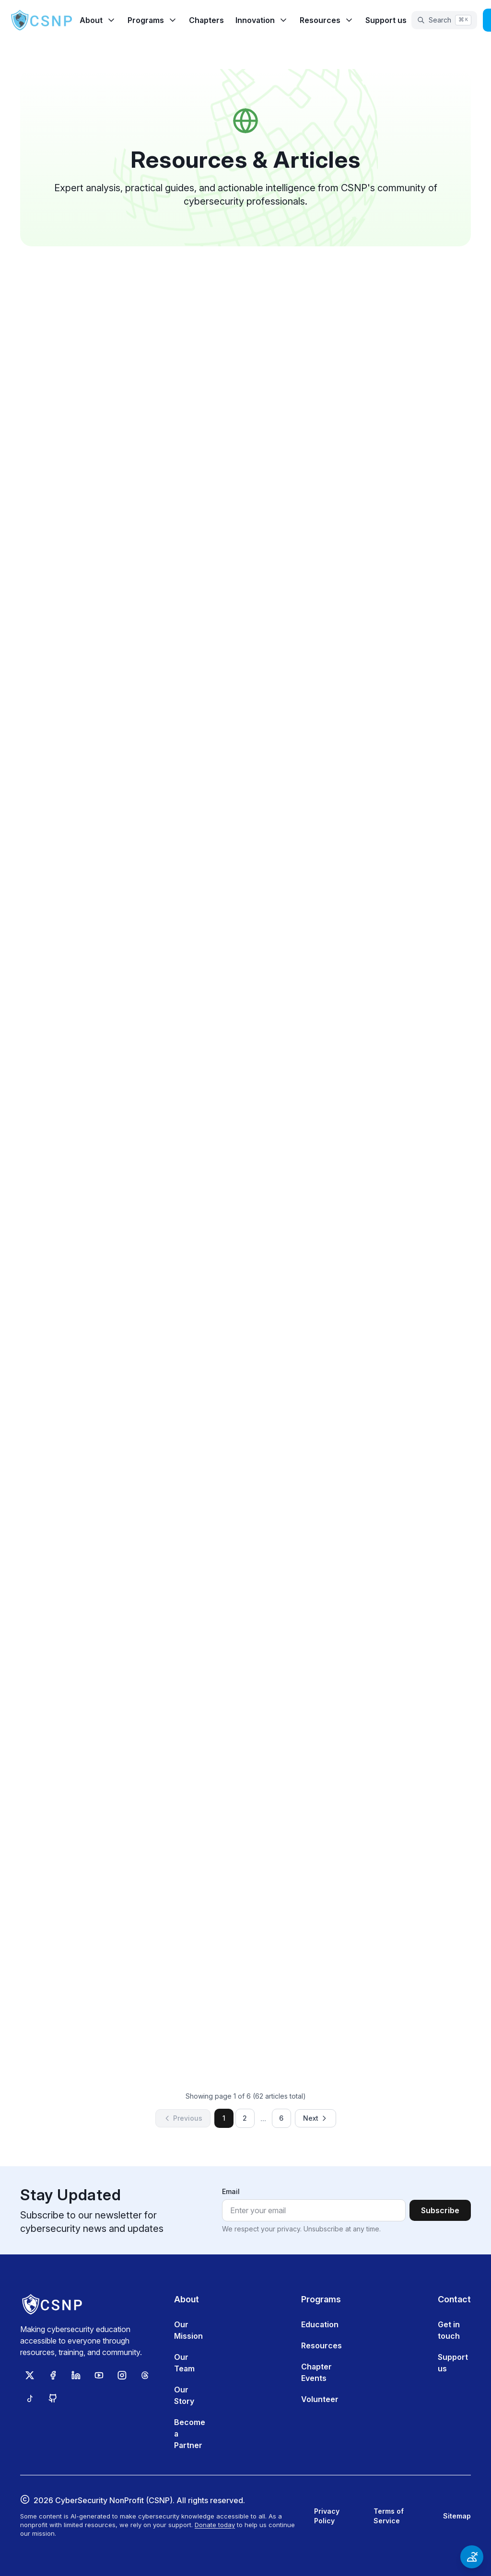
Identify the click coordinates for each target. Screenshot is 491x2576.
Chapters (206, 20)
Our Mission (188, 2330)
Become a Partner (189, 2433)
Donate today (215, 2525)
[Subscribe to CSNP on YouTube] (98, 2375)
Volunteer (320, 2399)
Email (231, 2191)
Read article (245, 480)
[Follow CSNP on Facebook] (52, 2375)
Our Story (184, 2395)
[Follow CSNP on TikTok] (29, 2398)
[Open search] (444, 20)
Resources (321, 2345)
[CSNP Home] (42, 20)
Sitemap (457, 2516)
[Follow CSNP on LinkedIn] (75, 2375)
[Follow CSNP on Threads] (144, 2375)
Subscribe (440, 2210)
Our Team (184, 2362)
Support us (386, 20)
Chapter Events (316, 2372)
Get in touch (449, 2330)
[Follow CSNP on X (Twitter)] (29, 2375)
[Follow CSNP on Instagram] (121, 2375)
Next (315, 2118)
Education (320, 2324)
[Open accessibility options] (471, 2556)
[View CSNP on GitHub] (52, 2398)
